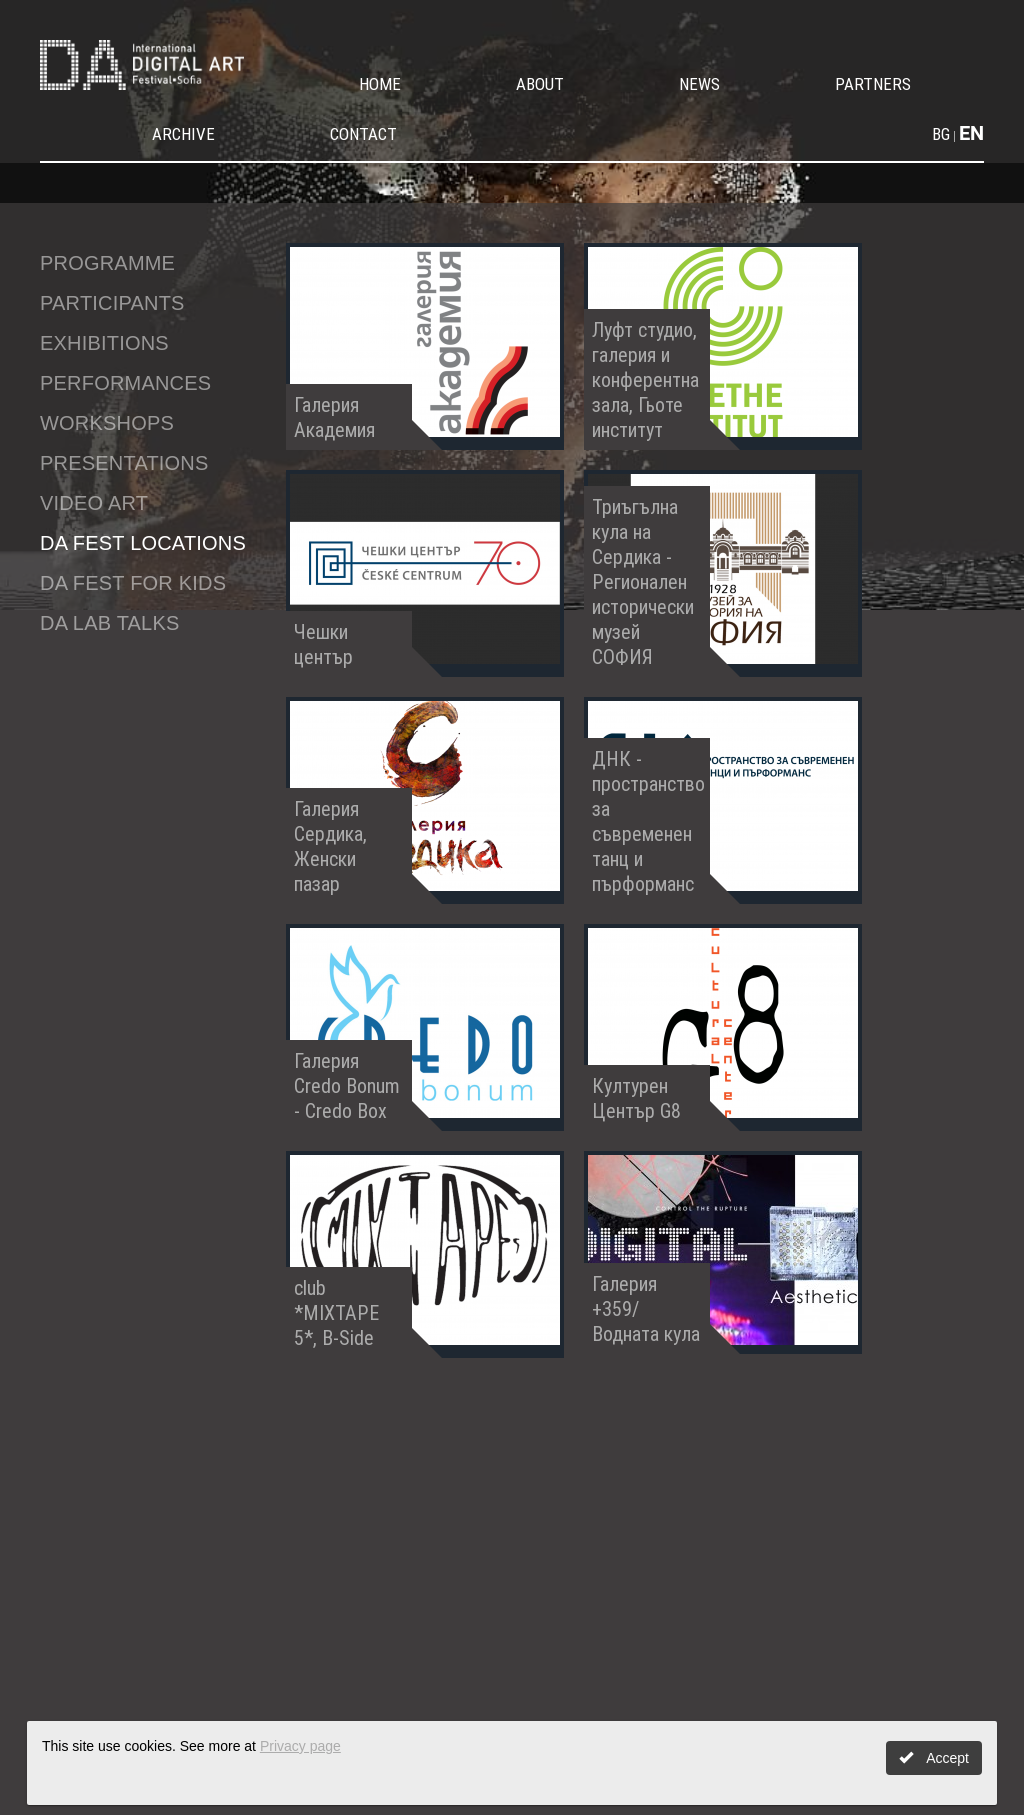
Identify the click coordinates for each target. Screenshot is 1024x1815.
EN (971, 133)
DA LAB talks (110, 623)
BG (941, 134)
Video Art (94, 503)
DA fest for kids (133, 583)
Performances (125, 383)
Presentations (124, 463)
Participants (112, 303)
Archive (183, 134)
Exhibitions (104, 343)
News (699, 84)
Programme (107, 263)
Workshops (107, 423)
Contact (363, 134)
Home (380, 84)
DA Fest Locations (143, 543)
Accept (934, 1758)
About (540, 84)
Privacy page (300, 1746)
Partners (873, 84)
